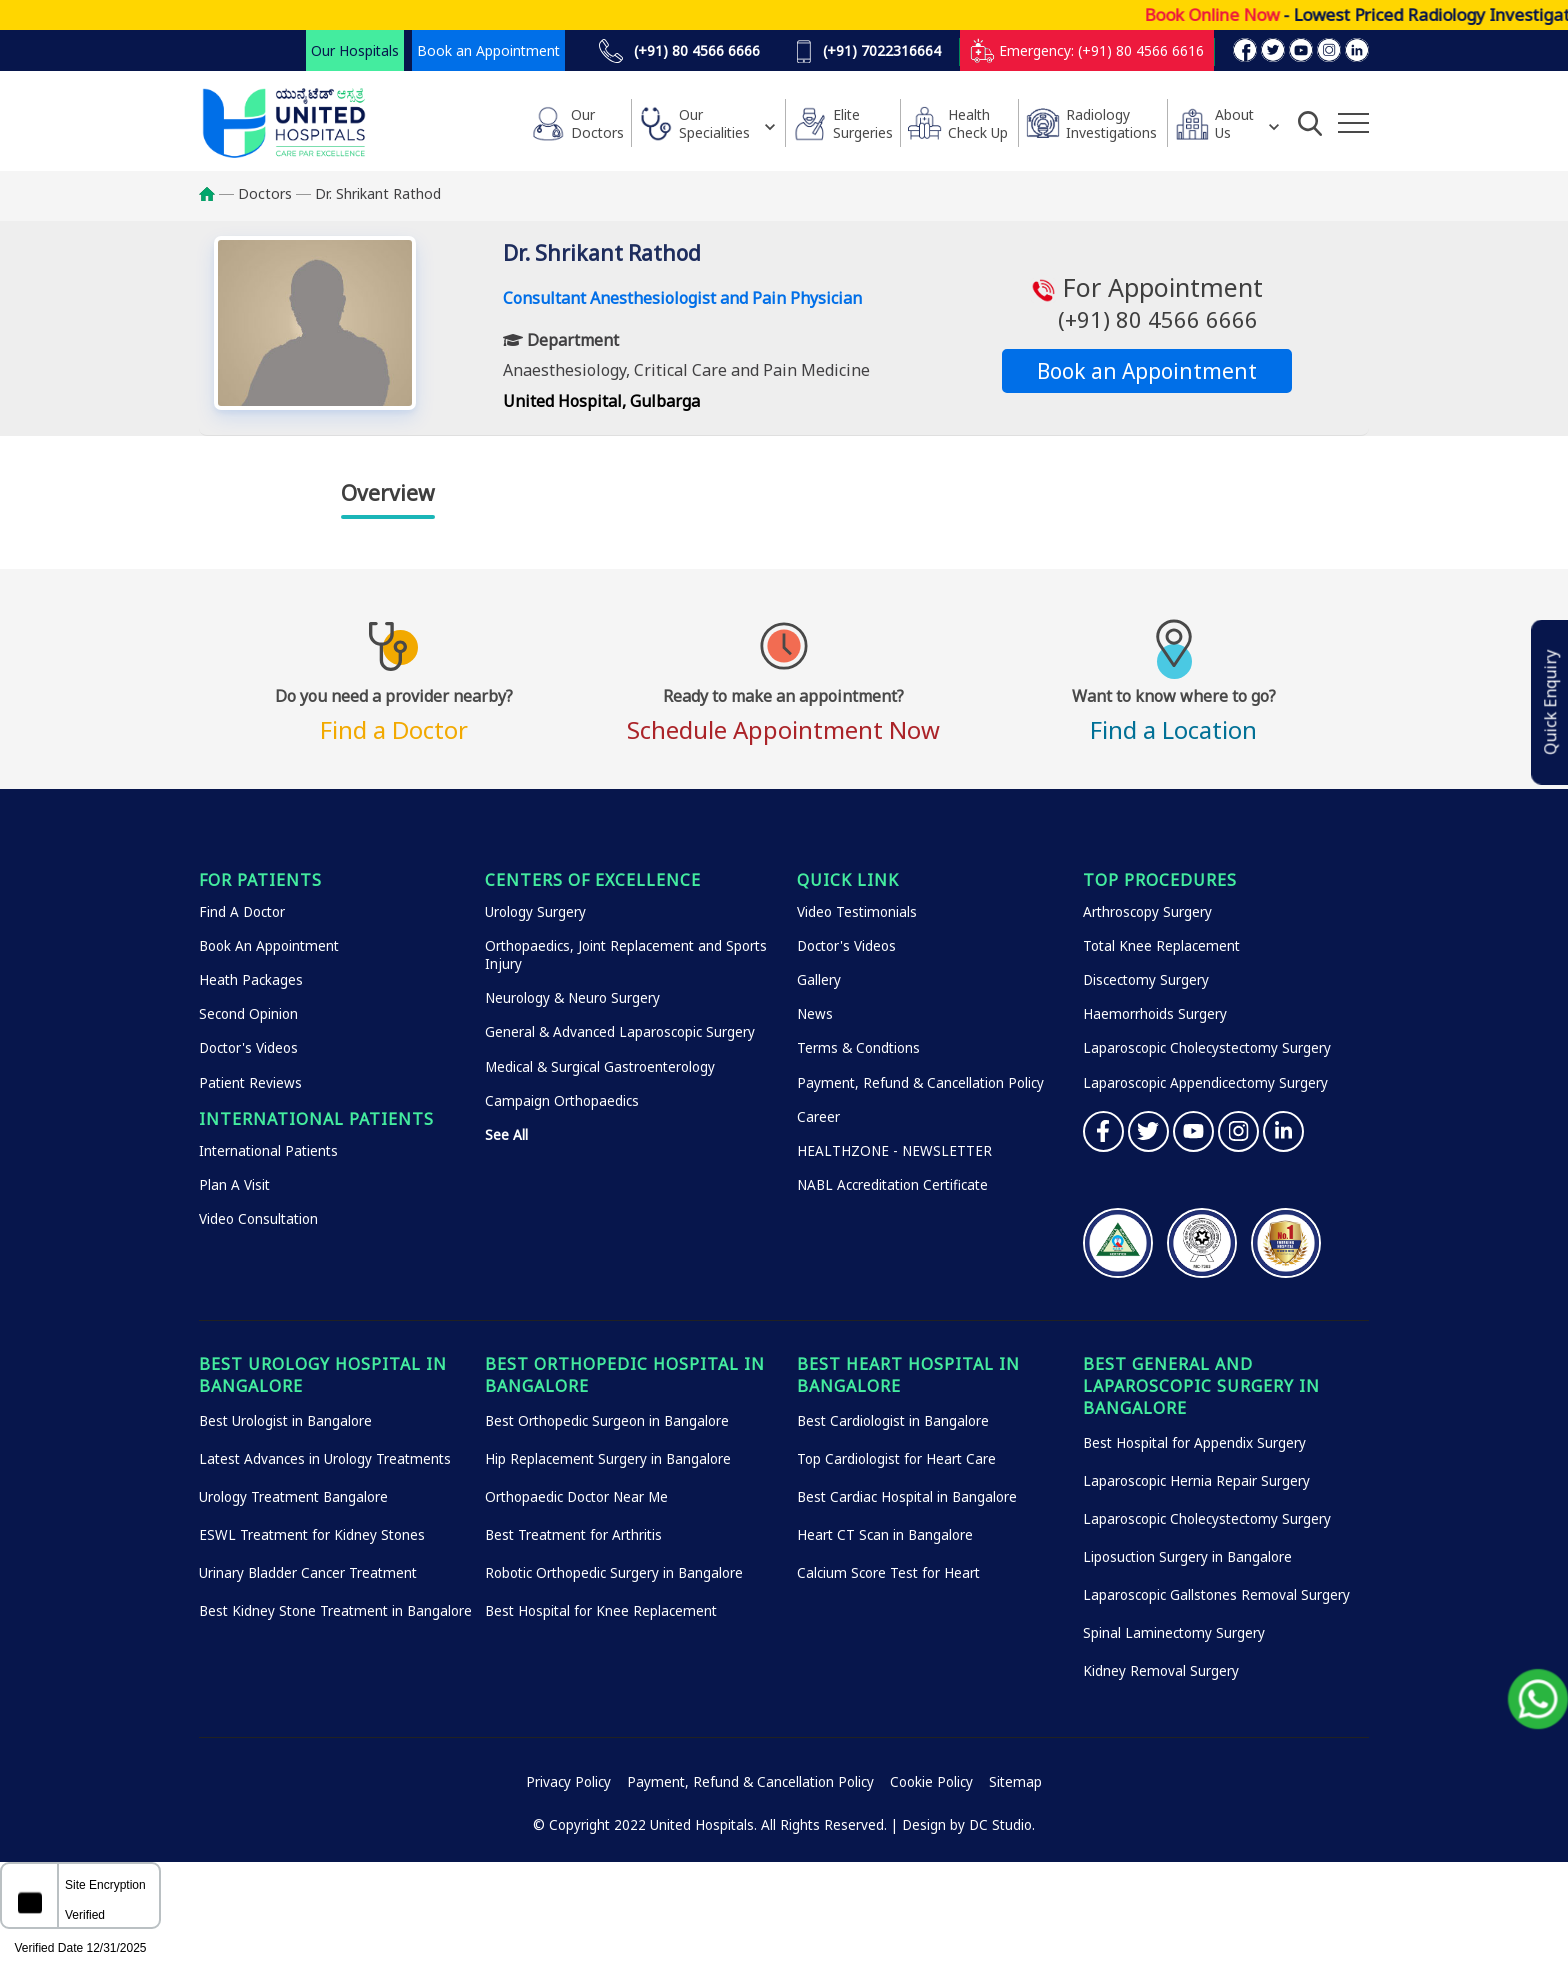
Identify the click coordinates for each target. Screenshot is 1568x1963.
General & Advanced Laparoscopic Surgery (620, 1032)
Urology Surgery (535, 912)
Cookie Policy (931, 1782)
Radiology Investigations (1111, 124)
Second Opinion (248, 1014)
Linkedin (1283, 1131)
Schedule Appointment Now (783, 712)
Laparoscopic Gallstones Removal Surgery (1216, 1595)
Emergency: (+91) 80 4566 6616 (1087, 50)
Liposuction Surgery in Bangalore (1187, 1557)
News (815, 1014)
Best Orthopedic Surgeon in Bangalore (607, 1421)
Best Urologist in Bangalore (285, 1421)
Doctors (265, 193)
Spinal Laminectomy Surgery (1174, 1633)
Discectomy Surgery (1146, 980)
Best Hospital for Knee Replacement (601, 1611)
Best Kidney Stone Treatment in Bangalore (335, 1611)
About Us (1234, 124)
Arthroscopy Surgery (1147, 912)
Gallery (819, 980)
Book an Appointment (488, 50)
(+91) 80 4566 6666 (679, 51)
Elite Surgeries (863, 124)
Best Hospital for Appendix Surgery (1194, 1443)
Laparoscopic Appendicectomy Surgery (1205, 1083)
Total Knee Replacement (1161, 946)
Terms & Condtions (858, 1048)
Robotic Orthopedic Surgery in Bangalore (614, 1573)
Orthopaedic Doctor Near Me (576, 1497)
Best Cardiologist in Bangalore (893, 1421)
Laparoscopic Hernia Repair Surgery (1196, 1481)
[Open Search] (1310, 123)
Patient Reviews (250, 1083)
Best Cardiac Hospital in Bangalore (907, 1497)
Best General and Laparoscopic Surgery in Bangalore (1201, 1386)
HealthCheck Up (978, 124)
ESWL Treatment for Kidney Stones (312, 1535)
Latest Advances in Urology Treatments (325, 1459)
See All (506, 1135)
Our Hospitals (355, 50)
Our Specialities (714, 124)
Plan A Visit (234, 1185)
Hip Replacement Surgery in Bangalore (608, 1459)
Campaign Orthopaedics (562, 1101)
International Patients (268, 1151)
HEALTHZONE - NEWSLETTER (894, 1151)
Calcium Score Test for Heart (888, 1573)
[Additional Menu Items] (1353, 123)
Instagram (1238, 1131)
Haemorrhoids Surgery (1155, 1014)
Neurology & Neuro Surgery (572, 998)
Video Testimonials (857, 912)
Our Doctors (597, 124)
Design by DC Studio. (968, 1825)
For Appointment (1147, 303)
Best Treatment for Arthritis (573, 1535)
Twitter (1148, 1131)
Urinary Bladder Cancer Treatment (308, 1573)
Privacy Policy (568, 1782)
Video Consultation (258, 1219)
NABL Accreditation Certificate (892, 1185)
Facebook (1103, 1131)
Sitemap (1015, 1782)
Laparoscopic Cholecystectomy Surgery (1207, 1048)
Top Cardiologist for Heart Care (896, 1459)
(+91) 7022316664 (868, 51)
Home (216, 194)
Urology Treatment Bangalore (293, 1497)
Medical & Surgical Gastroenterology (600, 1067)
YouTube (1193, 1131)
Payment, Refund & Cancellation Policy (920, 1083)
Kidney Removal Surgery (1161, 1671)
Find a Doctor (394, 712)
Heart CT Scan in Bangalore (885, 1535)
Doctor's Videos (248, 1048)
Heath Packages (251, 980)
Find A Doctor (242, 912)
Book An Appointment (269, 946)
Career (818, 1117)
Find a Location (1174, 712)
